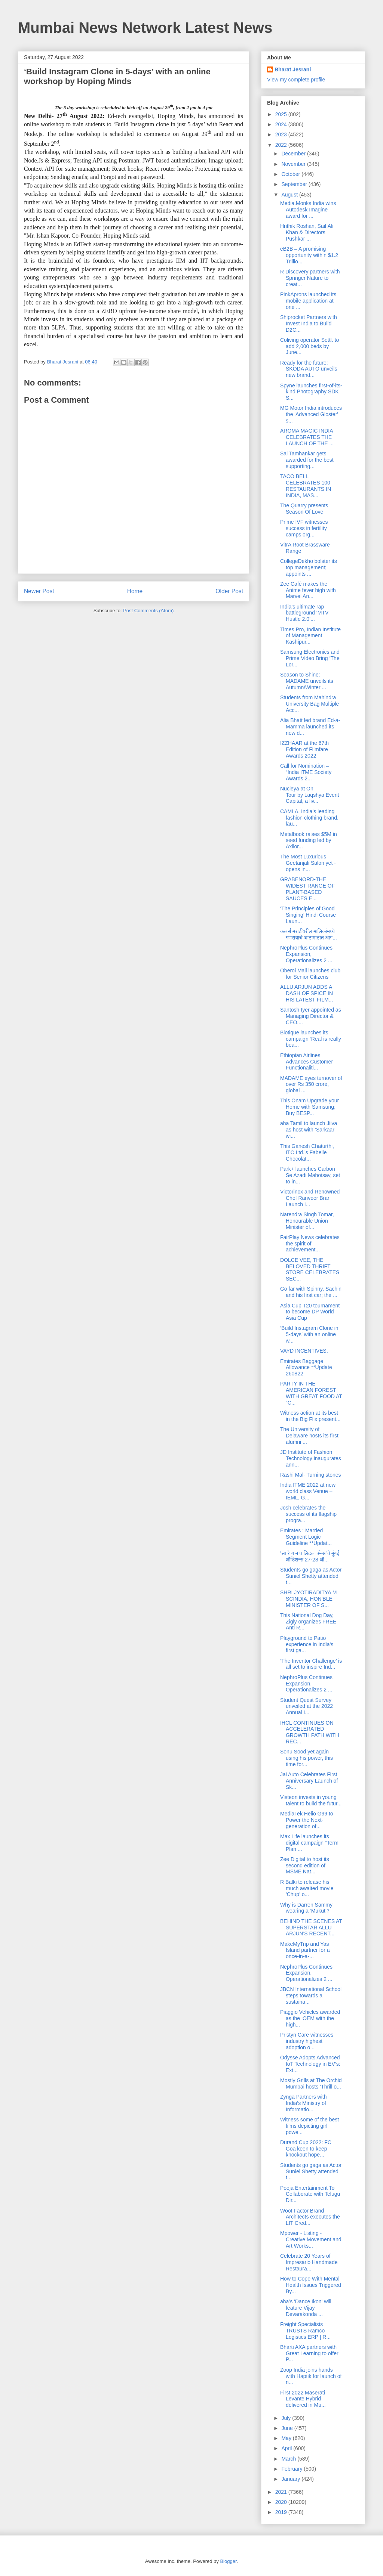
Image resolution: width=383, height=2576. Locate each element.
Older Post (229, 591)
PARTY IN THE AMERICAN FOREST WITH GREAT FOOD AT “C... (311, 1393)
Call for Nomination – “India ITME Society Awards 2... (305, 772)
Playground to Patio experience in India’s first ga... (306, 1644)
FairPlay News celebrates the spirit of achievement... (310, 1243)
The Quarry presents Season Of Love (304, 508)
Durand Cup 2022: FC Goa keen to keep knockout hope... (305, 2148)
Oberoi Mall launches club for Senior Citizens (310, 973)
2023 (281, 134)
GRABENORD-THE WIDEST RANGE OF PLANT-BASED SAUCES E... (307, 888)
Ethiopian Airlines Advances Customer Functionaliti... (306, 1061)
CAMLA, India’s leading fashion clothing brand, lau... (309, 817)
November (294, 164)
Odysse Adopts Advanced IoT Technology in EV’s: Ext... (310, 2064)
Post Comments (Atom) (148, 610)
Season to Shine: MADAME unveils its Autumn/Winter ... (306, 681)
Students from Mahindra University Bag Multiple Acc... (309, 703)
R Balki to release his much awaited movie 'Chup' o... (307, 1888)
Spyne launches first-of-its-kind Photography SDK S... (311, 392)
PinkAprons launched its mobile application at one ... (308, 300)
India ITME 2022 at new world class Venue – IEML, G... (307, 1491)
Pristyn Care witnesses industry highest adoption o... (306, 2041)
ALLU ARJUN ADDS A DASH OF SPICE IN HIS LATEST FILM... (306, 993)
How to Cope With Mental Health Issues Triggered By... (310, 2285)
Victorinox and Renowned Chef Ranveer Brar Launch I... (310, 1198)
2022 (281, 145)
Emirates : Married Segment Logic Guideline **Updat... (306, 1536)
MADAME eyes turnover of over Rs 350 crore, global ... (311, 1084)
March (289, 2459)
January (291, 2479)
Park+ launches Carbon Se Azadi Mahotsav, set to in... (310, 1175)
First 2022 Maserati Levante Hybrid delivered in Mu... (303, 2399)
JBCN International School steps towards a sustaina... (310, 1995)
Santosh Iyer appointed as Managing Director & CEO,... (310, 1016)
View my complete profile (296, 80)
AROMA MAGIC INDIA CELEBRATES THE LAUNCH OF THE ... (307, 437)
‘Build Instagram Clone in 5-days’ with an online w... (309, 1334)
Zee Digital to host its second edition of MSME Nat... (304, 1865)
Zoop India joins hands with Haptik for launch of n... (310, 2376)
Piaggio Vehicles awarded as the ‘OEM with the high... (310, 2018)
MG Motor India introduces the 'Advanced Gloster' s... (311, 414)
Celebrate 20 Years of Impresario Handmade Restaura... (309, 2262)
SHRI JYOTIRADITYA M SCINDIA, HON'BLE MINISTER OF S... (308, 1598)
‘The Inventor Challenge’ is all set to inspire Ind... (311, 1664)
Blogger (228, 2561)
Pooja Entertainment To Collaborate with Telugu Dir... (310, 2194)
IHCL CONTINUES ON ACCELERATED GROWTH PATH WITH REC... (309, 1732)
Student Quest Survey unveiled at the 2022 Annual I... (306, 1706)
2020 (281, 2502)
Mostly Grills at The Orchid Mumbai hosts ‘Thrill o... (311, 2083)
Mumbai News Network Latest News (145, 27)
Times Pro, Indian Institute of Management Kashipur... (310, 635)
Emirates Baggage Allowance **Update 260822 (306, 1367)
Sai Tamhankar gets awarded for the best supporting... (307, 460)
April (287, 2448)
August (290, 195)
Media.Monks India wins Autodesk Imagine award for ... (308, 209)
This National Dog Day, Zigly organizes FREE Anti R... (308, 1621)
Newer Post (39, 591)
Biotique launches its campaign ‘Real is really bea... (310, 1039)
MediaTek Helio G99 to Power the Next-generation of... (306, 1820)
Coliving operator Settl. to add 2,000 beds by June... (309, 346)
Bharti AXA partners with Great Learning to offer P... (309, 2353)
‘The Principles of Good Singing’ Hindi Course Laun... (308, 914)
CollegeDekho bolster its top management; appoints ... (308, 567)
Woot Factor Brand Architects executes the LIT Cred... (310, 2217)
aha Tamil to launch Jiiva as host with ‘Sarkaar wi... (308, 1129)
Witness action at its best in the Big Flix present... (310, 1416)
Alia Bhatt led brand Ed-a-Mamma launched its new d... (310, 726)
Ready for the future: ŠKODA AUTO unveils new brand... (308, 369)
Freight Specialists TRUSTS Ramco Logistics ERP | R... (305, 2330)
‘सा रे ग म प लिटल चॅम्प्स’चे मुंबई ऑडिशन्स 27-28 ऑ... (309, 1556)
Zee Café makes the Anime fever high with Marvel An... (308, 590)
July (286, 2418)
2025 (281, 114)
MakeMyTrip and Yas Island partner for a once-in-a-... (305, 1950)
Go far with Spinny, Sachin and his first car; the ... (310, 1292)
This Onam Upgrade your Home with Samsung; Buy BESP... (309, 1106)
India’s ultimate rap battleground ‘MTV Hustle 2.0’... (304, 613)
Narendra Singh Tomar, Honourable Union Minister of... (307, 1220)
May (286, 2438)
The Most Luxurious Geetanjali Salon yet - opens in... (308, 863)
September (294, 184)
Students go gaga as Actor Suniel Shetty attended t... (310, 1576)
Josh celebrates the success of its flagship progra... (308, 1514)
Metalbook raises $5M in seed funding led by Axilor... (308, 840)
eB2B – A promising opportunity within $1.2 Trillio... (309, 255)
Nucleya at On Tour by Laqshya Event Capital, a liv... (309, 795)
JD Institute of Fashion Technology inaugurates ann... (310, 1458)
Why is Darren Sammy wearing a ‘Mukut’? (306, 1908)
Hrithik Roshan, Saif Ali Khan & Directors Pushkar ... (306, 232)
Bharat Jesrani (293, 69)
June (287, 2428)
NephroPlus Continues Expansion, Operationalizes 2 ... (306, 954)
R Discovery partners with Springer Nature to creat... (310, 278)
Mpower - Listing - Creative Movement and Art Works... (310, 2239)
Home (135, 591)
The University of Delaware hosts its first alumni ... (309, 1435)
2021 (281, 2492)
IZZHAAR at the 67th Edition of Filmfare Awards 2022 (304, 749)
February (292, 2469)
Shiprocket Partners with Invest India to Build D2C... (308, 323)
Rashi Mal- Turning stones (310, 1475)
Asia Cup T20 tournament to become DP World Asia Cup (310, 1312)
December (294, 154)
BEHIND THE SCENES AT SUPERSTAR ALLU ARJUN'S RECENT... (311, 1927)
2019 (281, 2512)
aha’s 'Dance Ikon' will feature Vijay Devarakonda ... (305, 2307)
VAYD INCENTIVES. (304, 1351)
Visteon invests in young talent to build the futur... (310, 1800)
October (291, 174)
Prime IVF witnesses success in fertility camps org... (304, 528)
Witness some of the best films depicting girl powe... (309, 2126)
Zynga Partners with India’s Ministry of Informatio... (303, 2103)
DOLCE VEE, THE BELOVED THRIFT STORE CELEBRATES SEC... (309, 1269)
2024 (281, 124)
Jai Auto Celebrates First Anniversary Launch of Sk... (309, 1780)
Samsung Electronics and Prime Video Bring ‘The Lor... (310, 658)
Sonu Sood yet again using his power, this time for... (306, 1758)
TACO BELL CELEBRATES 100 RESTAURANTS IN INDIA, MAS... (305, 485)
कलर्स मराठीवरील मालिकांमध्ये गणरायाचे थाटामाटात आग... (308, 934)
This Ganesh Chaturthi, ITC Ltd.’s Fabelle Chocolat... (307, 1152)
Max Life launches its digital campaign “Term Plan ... (309, 1842)
